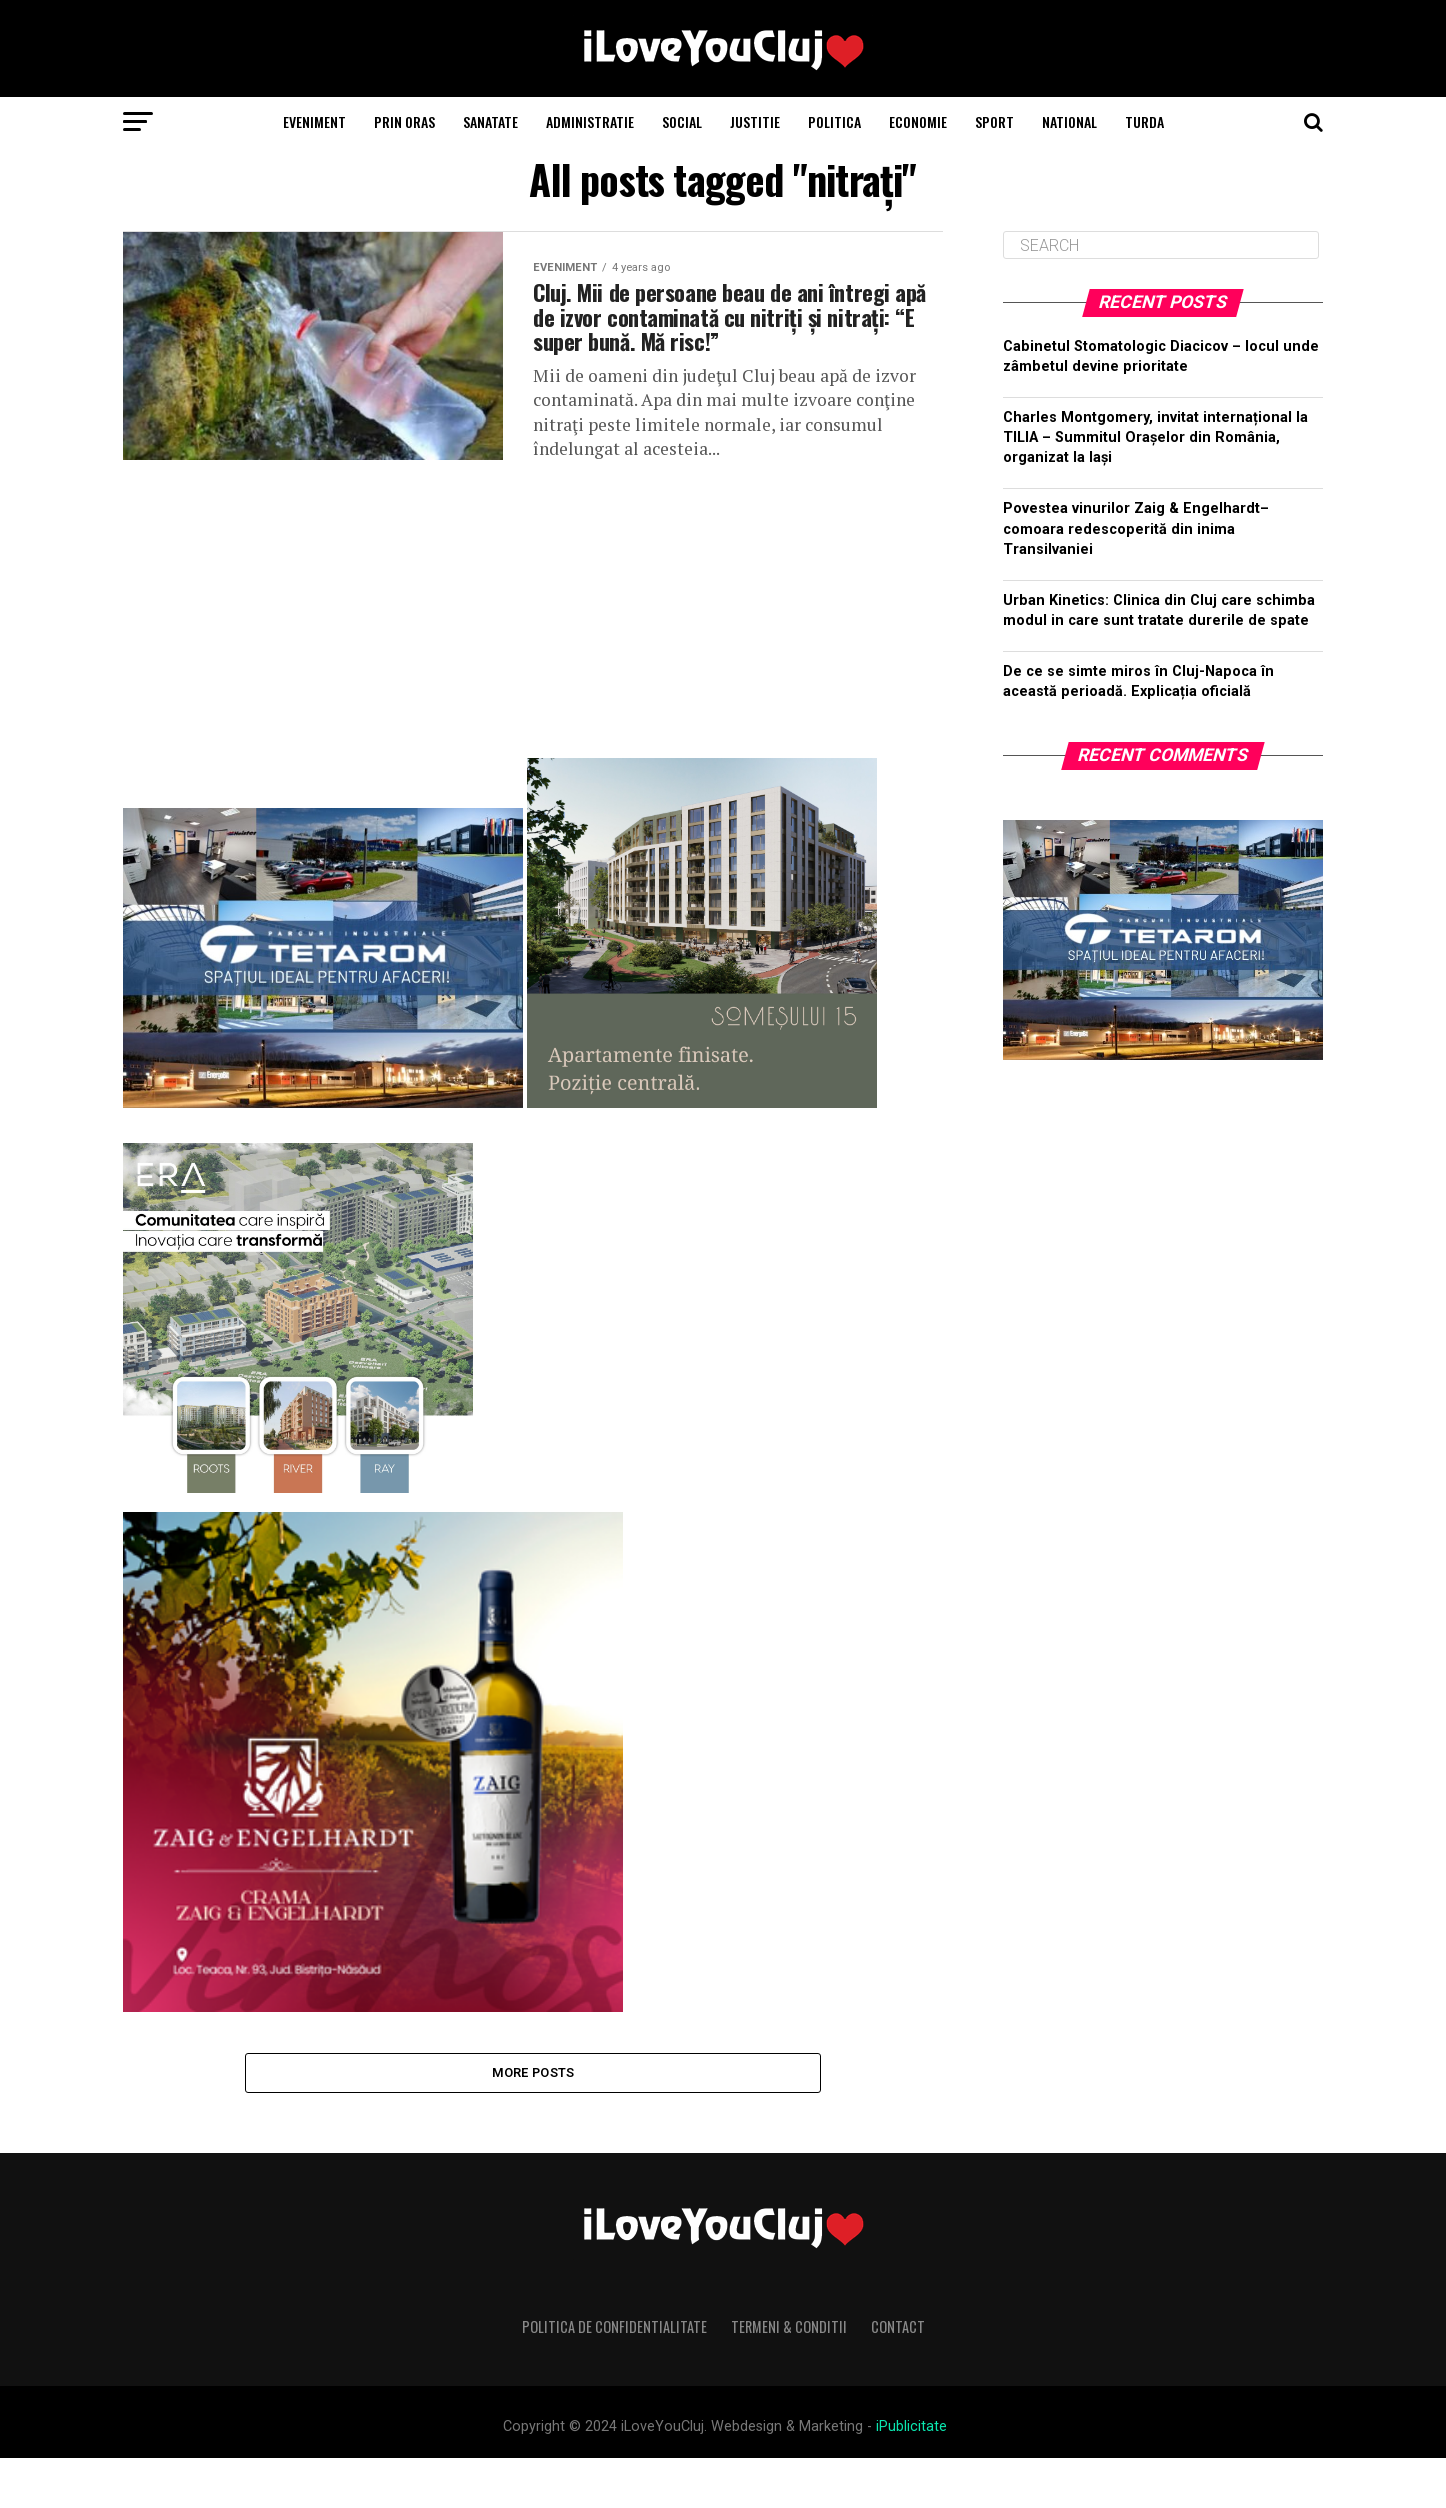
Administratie (590, 121)
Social (682, 121)
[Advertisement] (533, 648)
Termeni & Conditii (789, 2377)
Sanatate (490, 121)
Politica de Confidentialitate (614, 2377)
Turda (1144, 121)
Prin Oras (404, 121)
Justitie (755, 121)
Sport (994, 121)
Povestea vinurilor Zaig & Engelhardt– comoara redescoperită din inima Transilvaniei (1136, 528)
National (1069, 121)
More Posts (533, 2120)
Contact (898, 2377)
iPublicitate (911, 2477)
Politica (834, 121)
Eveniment (314, 121)
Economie (918, 121)
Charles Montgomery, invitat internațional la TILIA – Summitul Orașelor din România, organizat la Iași (1155, 437)
